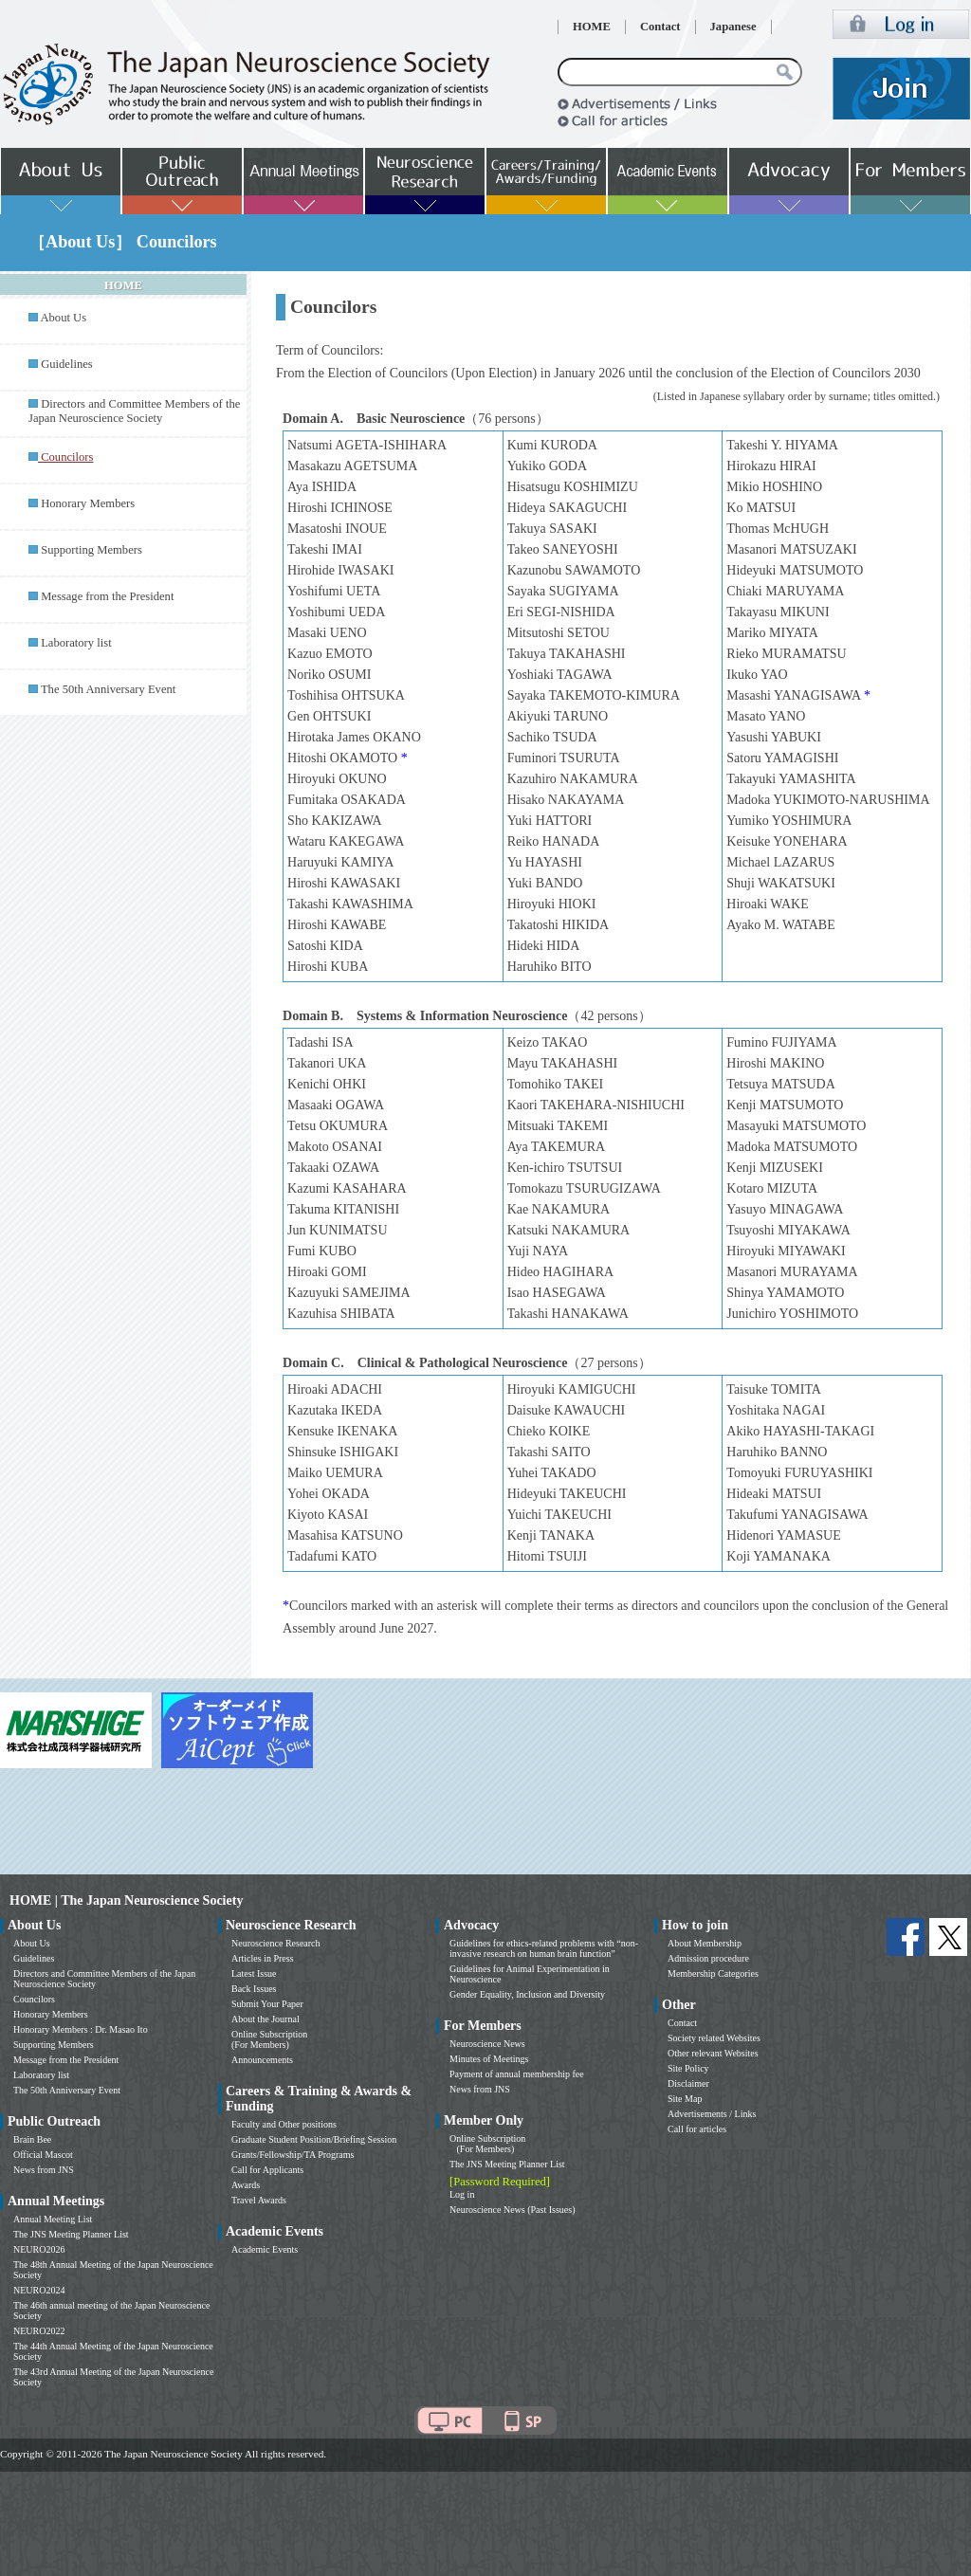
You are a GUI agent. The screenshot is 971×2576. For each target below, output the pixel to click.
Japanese (733, 26)
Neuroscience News (487, 2043)
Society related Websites (714, 2038)
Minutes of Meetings (488, 2059)
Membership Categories (713, 1973)
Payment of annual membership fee (516, 2074)
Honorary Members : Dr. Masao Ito (80, 2029)
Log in (461, 2194)
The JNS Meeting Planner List (71, 2234)
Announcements (262, 2060)
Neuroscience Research (276, 1943)
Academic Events (264, 2249)
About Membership (705, 1943)
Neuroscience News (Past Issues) (512, 2209)
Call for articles (697, 2129)
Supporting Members (91, 550)
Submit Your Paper (267, 2004)
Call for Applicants (267, 2170)
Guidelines (67, 364)
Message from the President (107, 596)
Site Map (685, 2098)
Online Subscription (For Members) (269, 2039)
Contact (660, 26)
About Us (63, 317)
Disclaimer (688, 2083)
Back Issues (254, 1988)
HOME (592, 26)
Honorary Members (88, 503)
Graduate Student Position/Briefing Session (313, 2139)
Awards (245, 2185)
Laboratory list (76, 642)
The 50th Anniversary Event (108, 689)
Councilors (34, 1999)
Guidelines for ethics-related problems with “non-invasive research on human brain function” (543, 1948)
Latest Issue (254, 1973)
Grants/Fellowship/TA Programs (292, 2154)
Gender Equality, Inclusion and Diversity (527, 1994)
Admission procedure (708, 1958)
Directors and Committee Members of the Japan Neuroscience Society (134, 411)
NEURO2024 (38, 2290)
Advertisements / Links (712, 2114)
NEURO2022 (38, 2331)
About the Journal (265, 2019)
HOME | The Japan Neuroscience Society (126, 1900)
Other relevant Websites (713, 2053)
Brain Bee (32, 2139)
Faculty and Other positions (284, 2124)
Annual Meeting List (52, 2219)
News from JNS (43, 2170)
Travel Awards (258, 2200)
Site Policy (688, 2068)
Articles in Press (262, 1958)
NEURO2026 (38, 2249)
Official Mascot (43, 2154)
